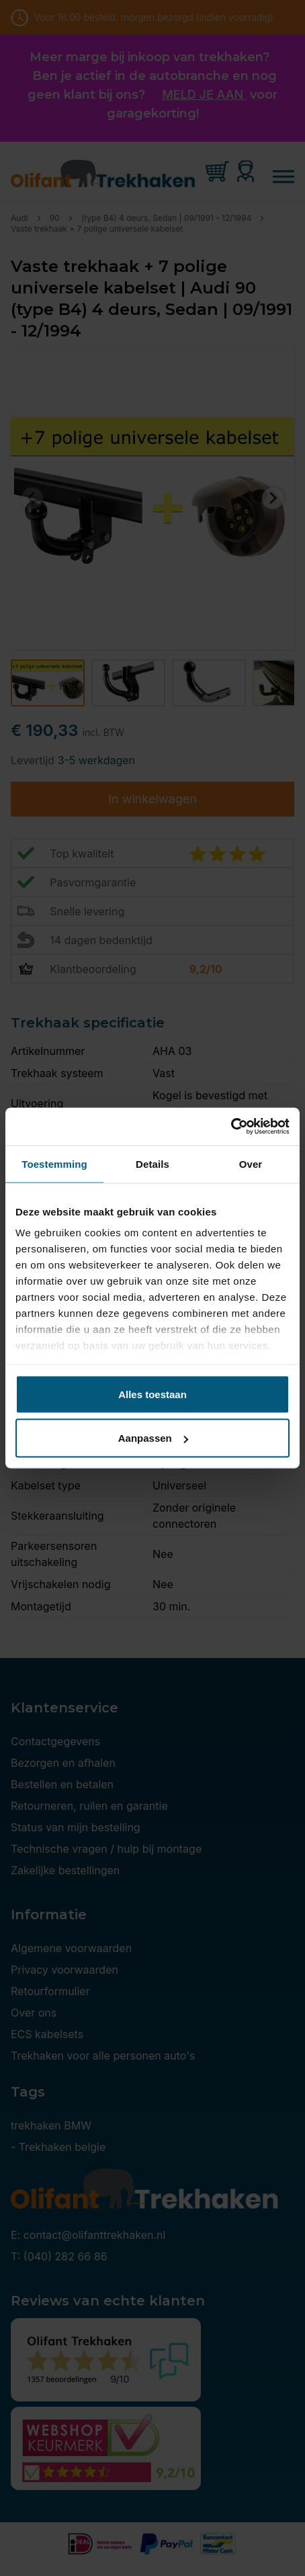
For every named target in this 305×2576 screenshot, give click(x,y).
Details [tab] (152, 1163)
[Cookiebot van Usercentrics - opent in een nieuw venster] (231, 1127)
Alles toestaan (152, 1393)
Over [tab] (251, 1163)
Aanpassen (153, 1438)
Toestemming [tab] (54, 1163)
